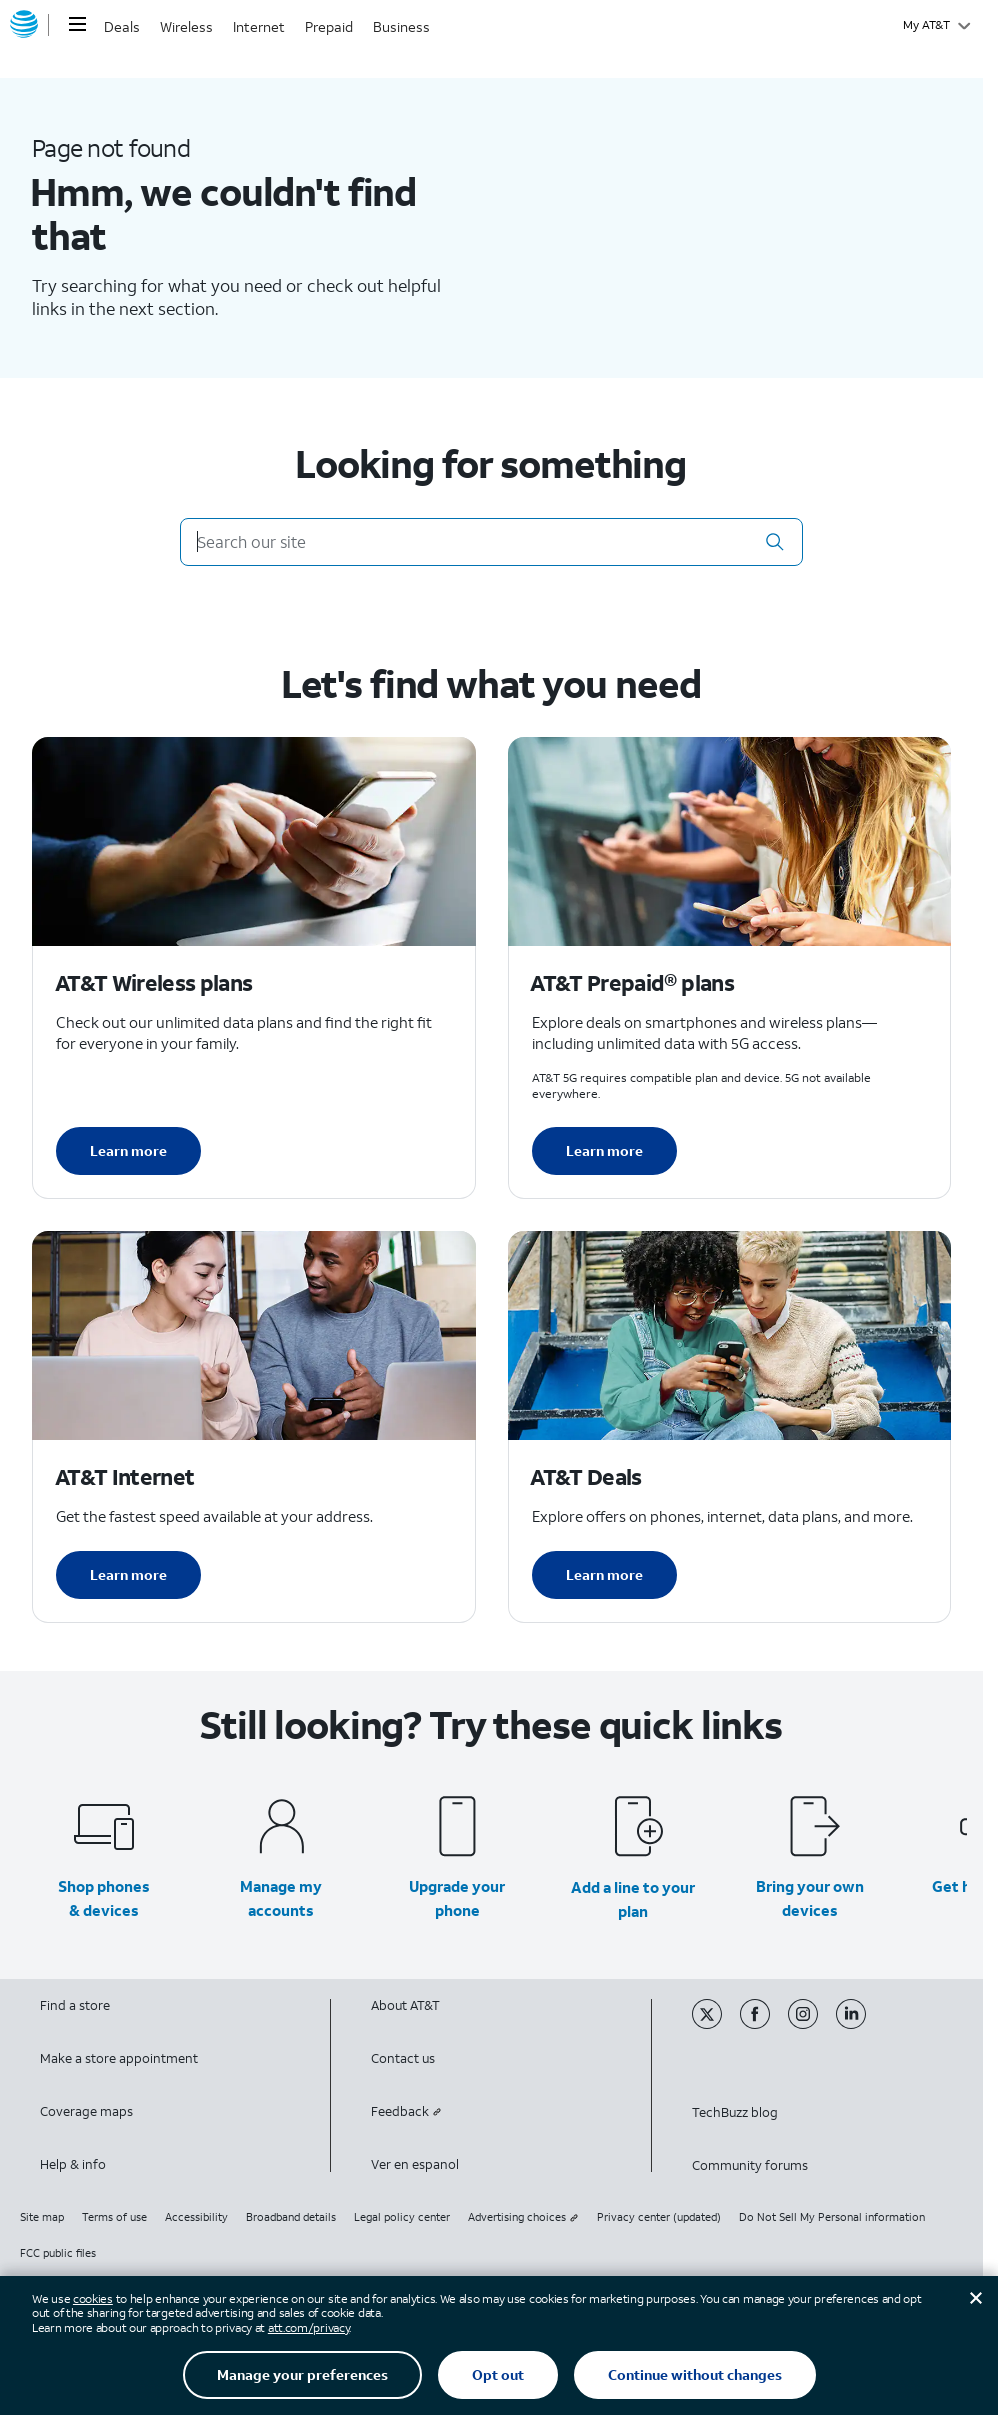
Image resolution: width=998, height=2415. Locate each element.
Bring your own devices (810, 1898)
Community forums (750, 2165)
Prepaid (329, 26)
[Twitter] (716, 2024)
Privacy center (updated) (659, 2217)
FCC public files (58, 2253)
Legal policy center (402, 2217)
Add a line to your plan (633, 1899)
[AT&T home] (24, 25)
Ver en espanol (415, 2164)
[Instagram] (812, 2024)
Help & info (73, 2164)
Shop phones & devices (104, 1898)
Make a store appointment (119, 2058)
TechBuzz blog (735, 2112)
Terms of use (114, 2217)
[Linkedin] (858, 2024)
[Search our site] (491, 542)
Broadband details (291, 2217)
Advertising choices (523, 2217)
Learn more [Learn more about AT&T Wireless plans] (128, 1150)
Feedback (406, 2111)
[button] (775, 542)
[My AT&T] (936, 25)
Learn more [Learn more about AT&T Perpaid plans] (604, 1150)
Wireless (186, 26)
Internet (259, 26)
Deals (122, 26)
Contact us (403, 2058)
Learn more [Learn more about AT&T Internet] (128, 1574)
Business (401, 26)
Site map (42, 2217)
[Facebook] (764, 2024)
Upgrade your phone (457, 1898)
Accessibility (196, 2217)
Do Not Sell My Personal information (832, 2217)
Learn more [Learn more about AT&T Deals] (604, 1574)
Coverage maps (86, 2111)
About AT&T (405, 2005)
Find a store (75, 2005)
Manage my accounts (281, 1898)
